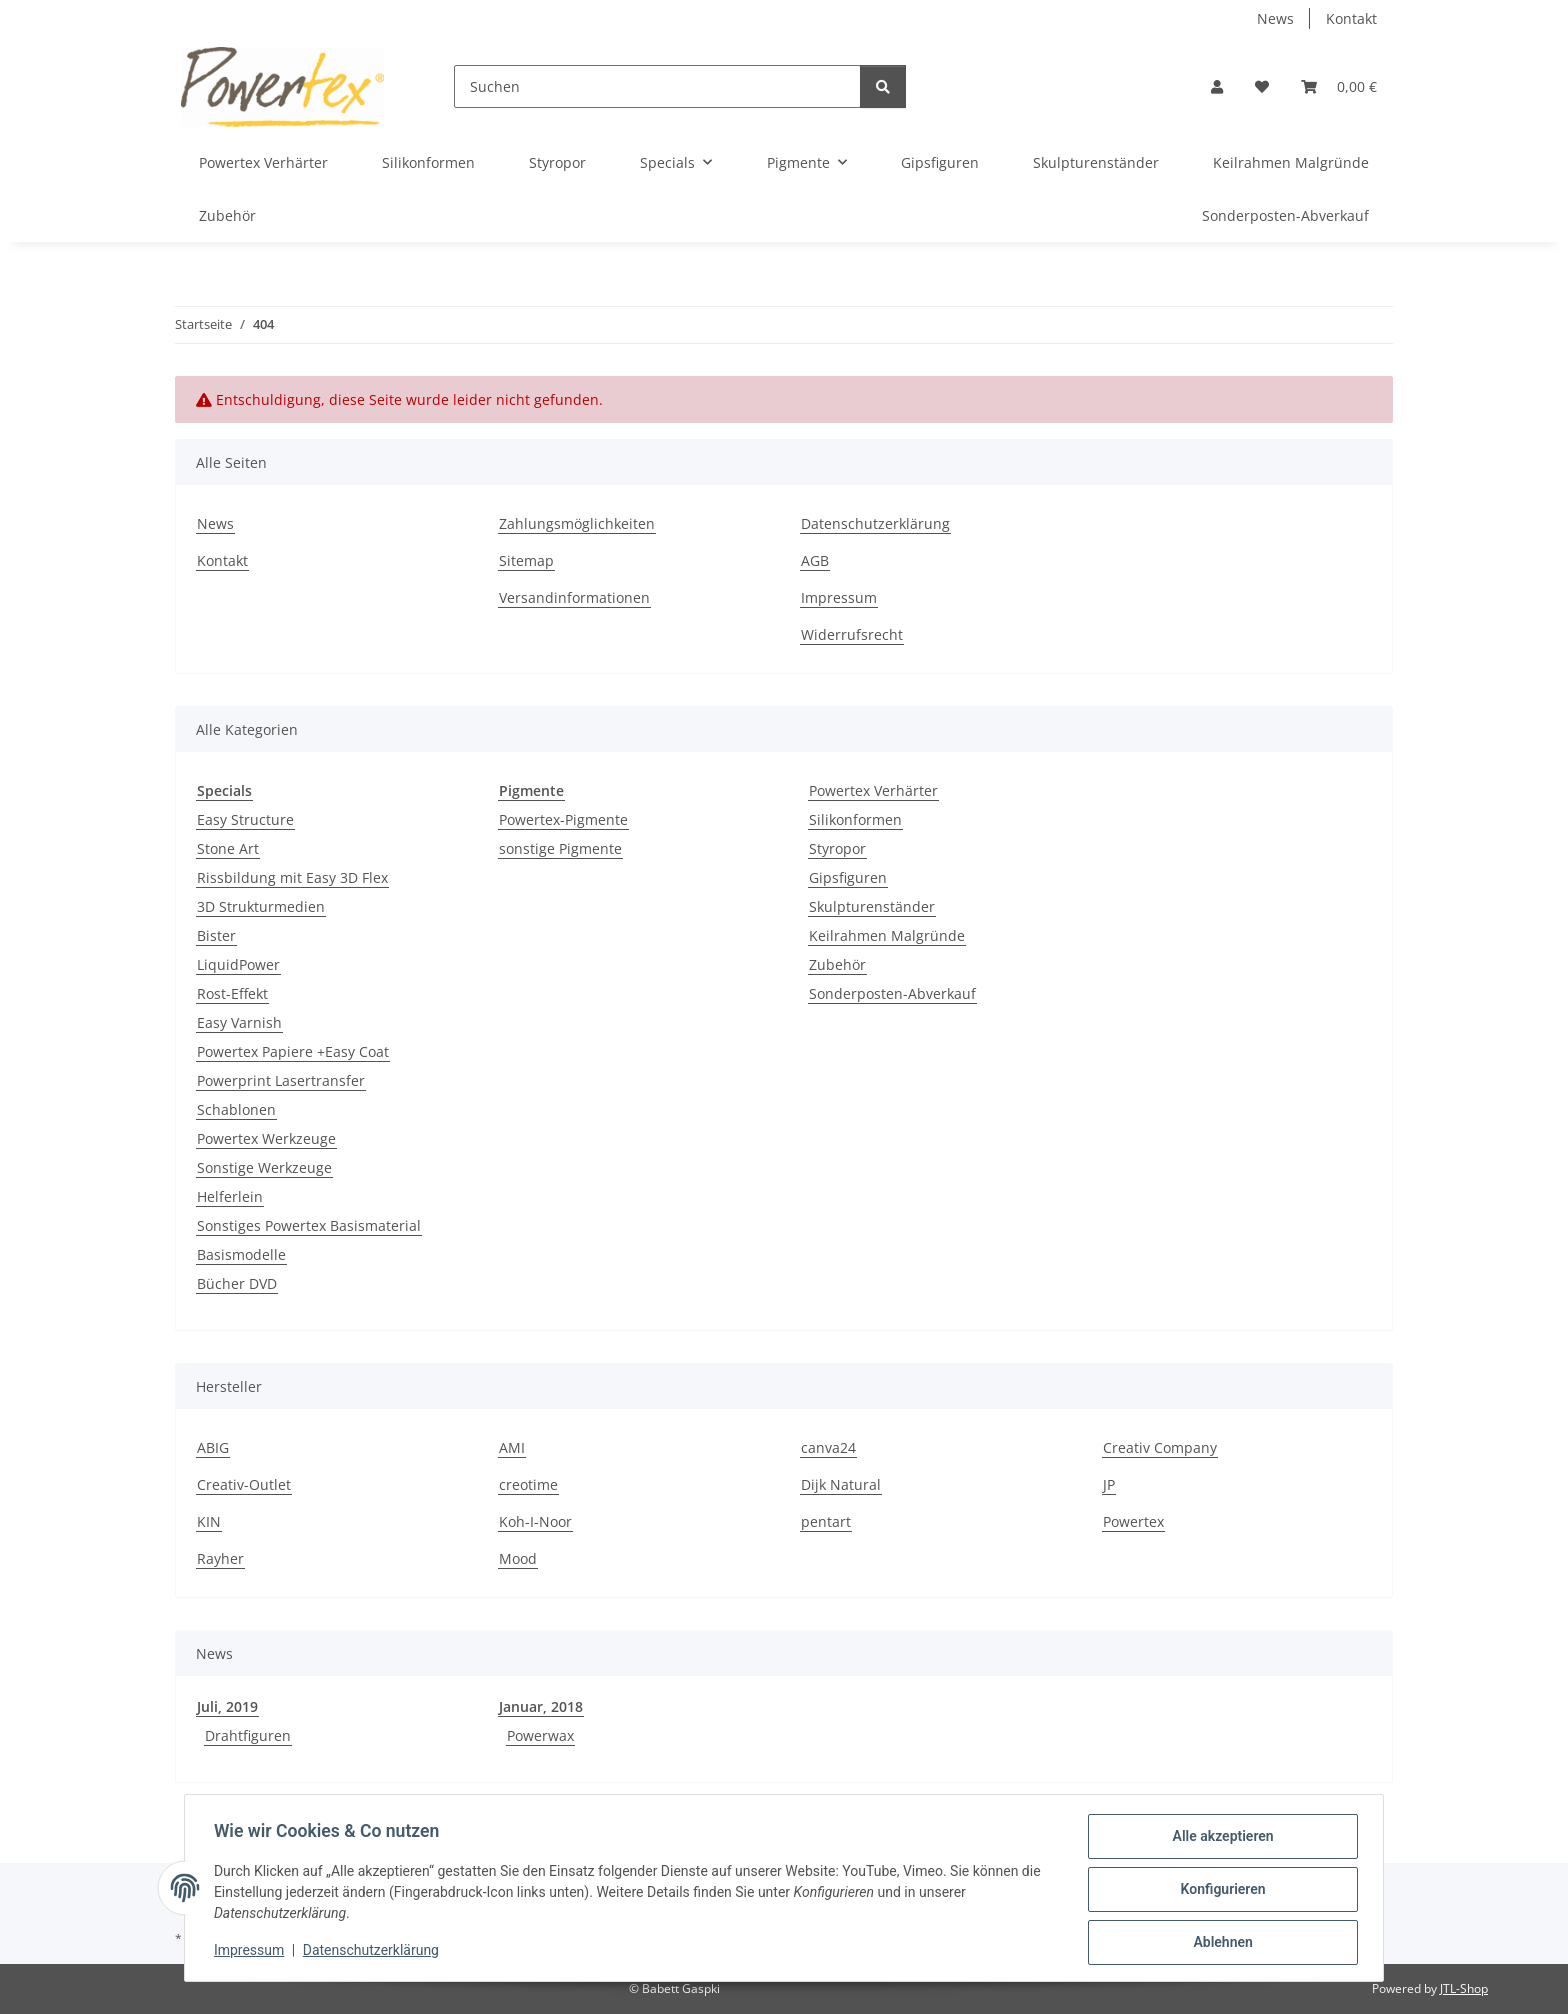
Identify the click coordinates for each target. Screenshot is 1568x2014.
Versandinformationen (574, 597)
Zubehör (837, 964)
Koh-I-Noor (535, 1521)
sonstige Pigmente (560, 848)
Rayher (220, 1558)
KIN (209, 1521)
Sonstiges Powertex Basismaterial (309, 1225)
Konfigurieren (1219, 1891)
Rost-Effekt (232, 993)
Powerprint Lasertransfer (281, 1080)
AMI (512, 1447)
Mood (518, 1558)
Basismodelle (241, 1254)
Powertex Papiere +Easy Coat (293, 1051)
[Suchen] (657, 86)
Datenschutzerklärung (374, 1952)
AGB (815, 560)
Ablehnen (1219, 1943)
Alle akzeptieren (1219, 1839)
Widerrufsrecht (852, 634)
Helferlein (230, 1196)
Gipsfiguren (848, 877)
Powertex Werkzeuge (266, 1138)
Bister (216, 935)
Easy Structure (245, 819)
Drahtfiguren (248, 1735)
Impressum (252, 1952)
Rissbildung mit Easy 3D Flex (292, 877)
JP (1109, 1484)
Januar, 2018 (541, 1706)
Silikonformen (855, 819)
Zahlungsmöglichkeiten (577, 523)
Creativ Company (1160, 1447)
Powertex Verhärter (873, 790)
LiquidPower (238, 964)
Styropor (837, 848)
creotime (528, 1484)
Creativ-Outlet (244, 1484)
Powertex (1133, 1521)
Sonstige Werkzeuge (264, 1167)
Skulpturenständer (872, 906)
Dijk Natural (841, 1484)
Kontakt (1351, 18)
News (1275, 18)
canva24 (828, 1447)
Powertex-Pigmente (563, 819)
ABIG (213, 1447)
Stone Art (228, 848)
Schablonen (236, 1109)
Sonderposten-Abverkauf (892, 993)
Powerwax (540, 1735)
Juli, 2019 (227, 1706)
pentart (826, 1521)
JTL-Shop (1464, 1988)
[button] (1217, 86)
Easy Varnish (239, 1022)
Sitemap (526, 560)
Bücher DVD (237, 1283)
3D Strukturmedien (261, 906)
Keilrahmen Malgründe (887, 935)
